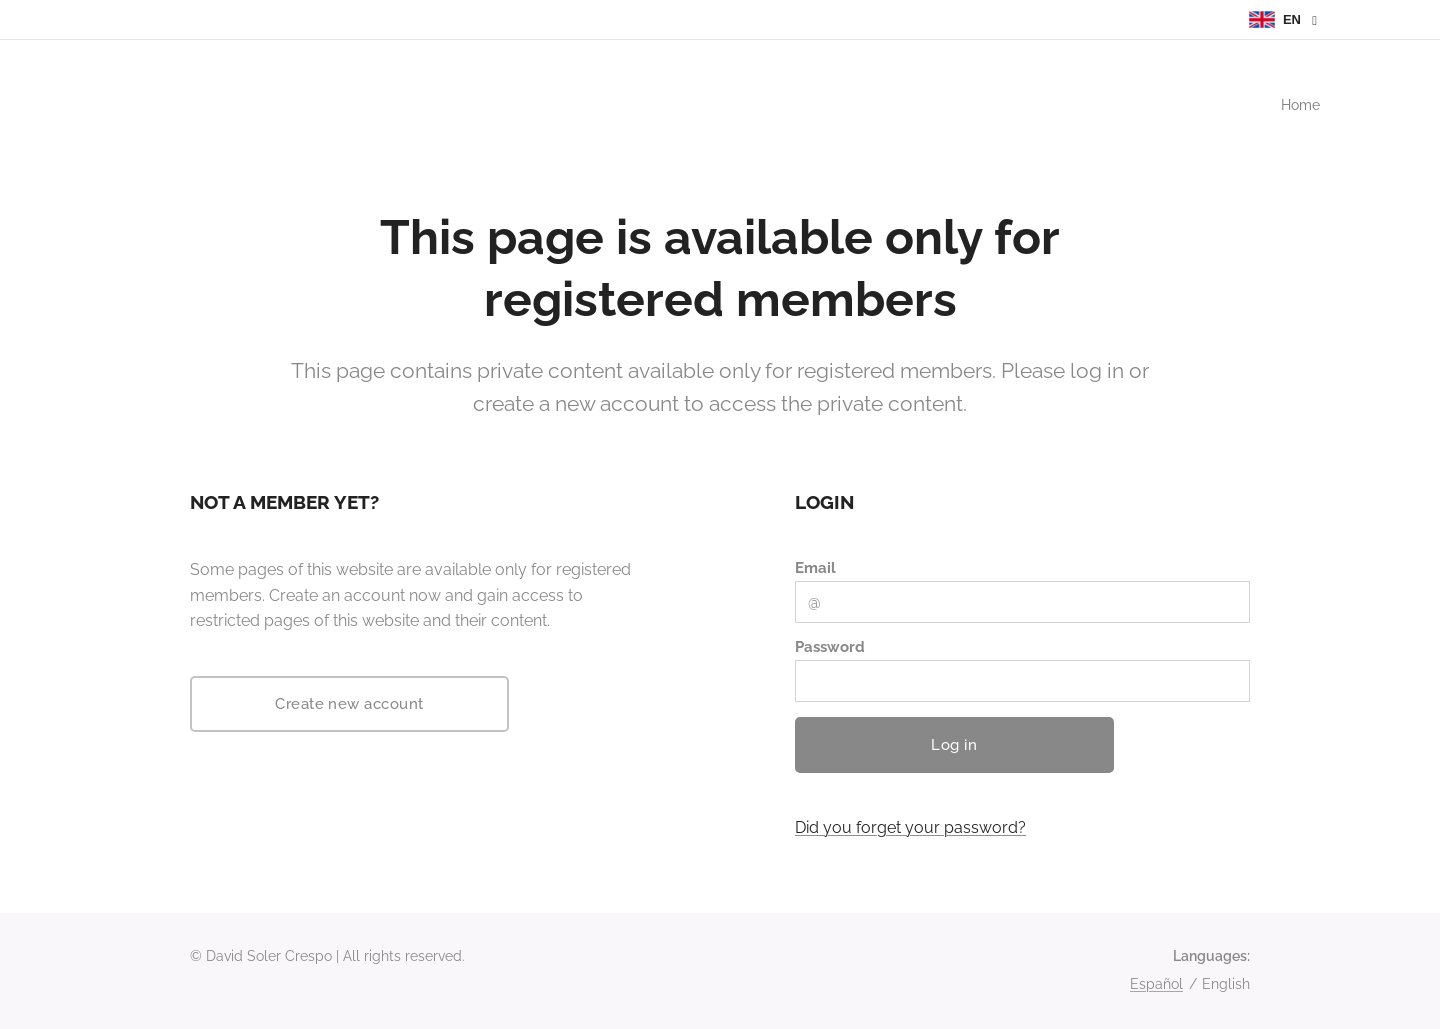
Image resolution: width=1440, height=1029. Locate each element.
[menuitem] (1296, 105)
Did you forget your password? (910, 827)
